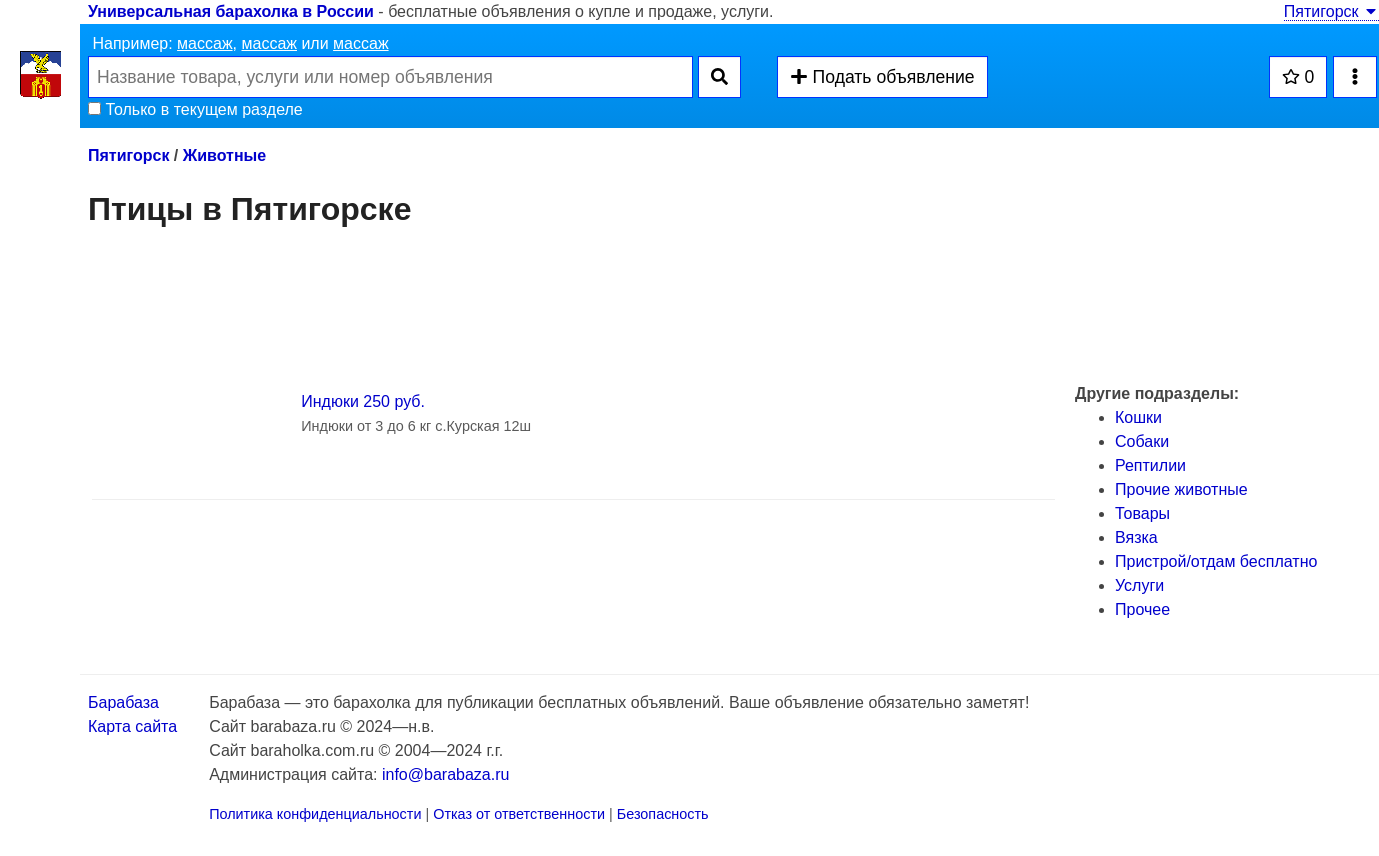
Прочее (1142, 609)
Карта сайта (132, 726)
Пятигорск (1331, 11)
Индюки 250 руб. (363, 401)
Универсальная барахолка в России (231, 11)
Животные (224, 155)
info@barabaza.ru (445, 774)
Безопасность (663, 814)
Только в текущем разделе (195, 109)
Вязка (1136, 537)
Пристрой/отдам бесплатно (1216, 561)
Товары (1142, 513)
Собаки (1142, 441)
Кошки (1138, 417)
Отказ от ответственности (519, 814)
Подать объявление (882, 77)
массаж (205, 43)
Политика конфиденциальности (315, 814)
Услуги (1139, 585)
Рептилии (1150, 465)
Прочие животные (1181, 489)
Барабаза (123, 702)
